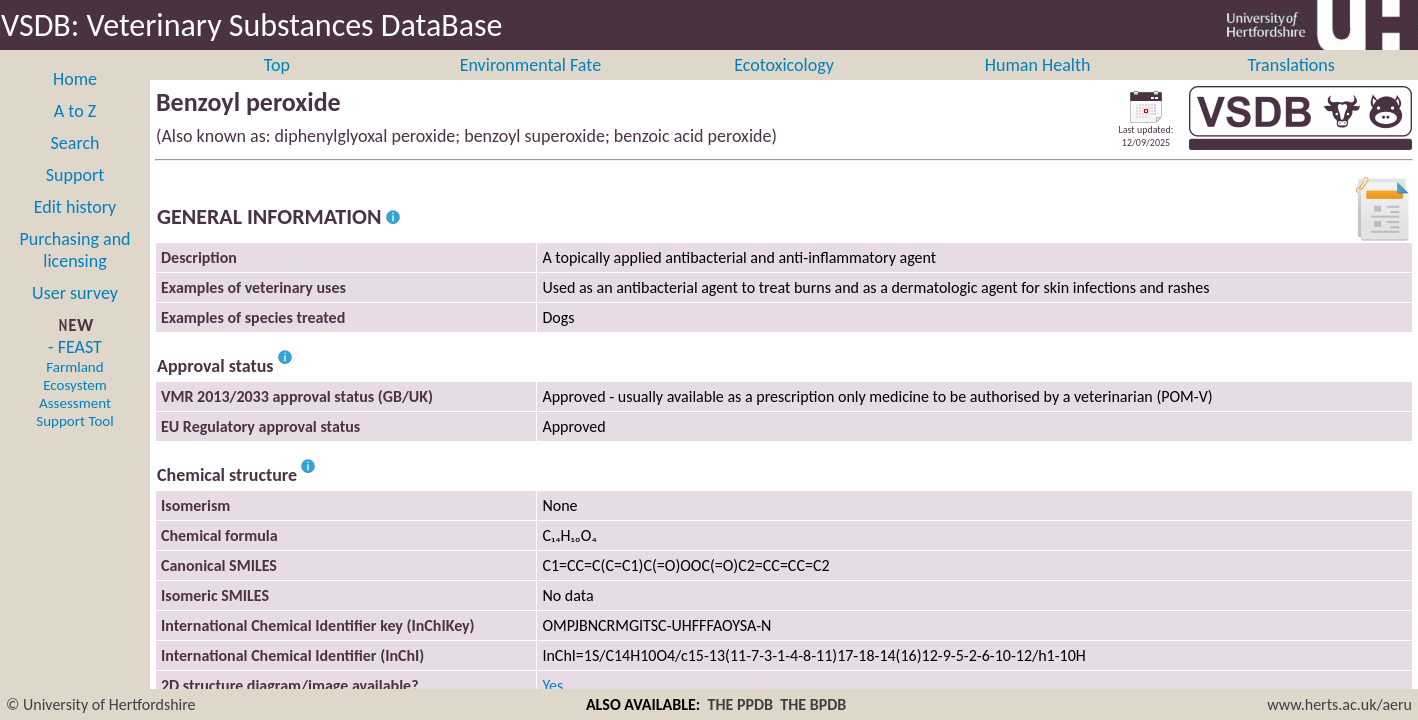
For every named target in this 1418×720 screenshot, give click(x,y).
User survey (75, 315)
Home (75, 101)
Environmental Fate (530, 87)
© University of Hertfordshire (101, 704)
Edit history (75, 229)
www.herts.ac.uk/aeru (1339, 704)
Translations (1291, 87)
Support (75, 197)
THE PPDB (740, 704)
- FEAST (74, 405)
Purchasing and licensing (74, 272)
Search (75, 165)
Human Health (1038, 87)
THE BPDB (813, 704)
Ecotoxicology (784, 87)
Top (277, 87)
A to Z (75, 133)
